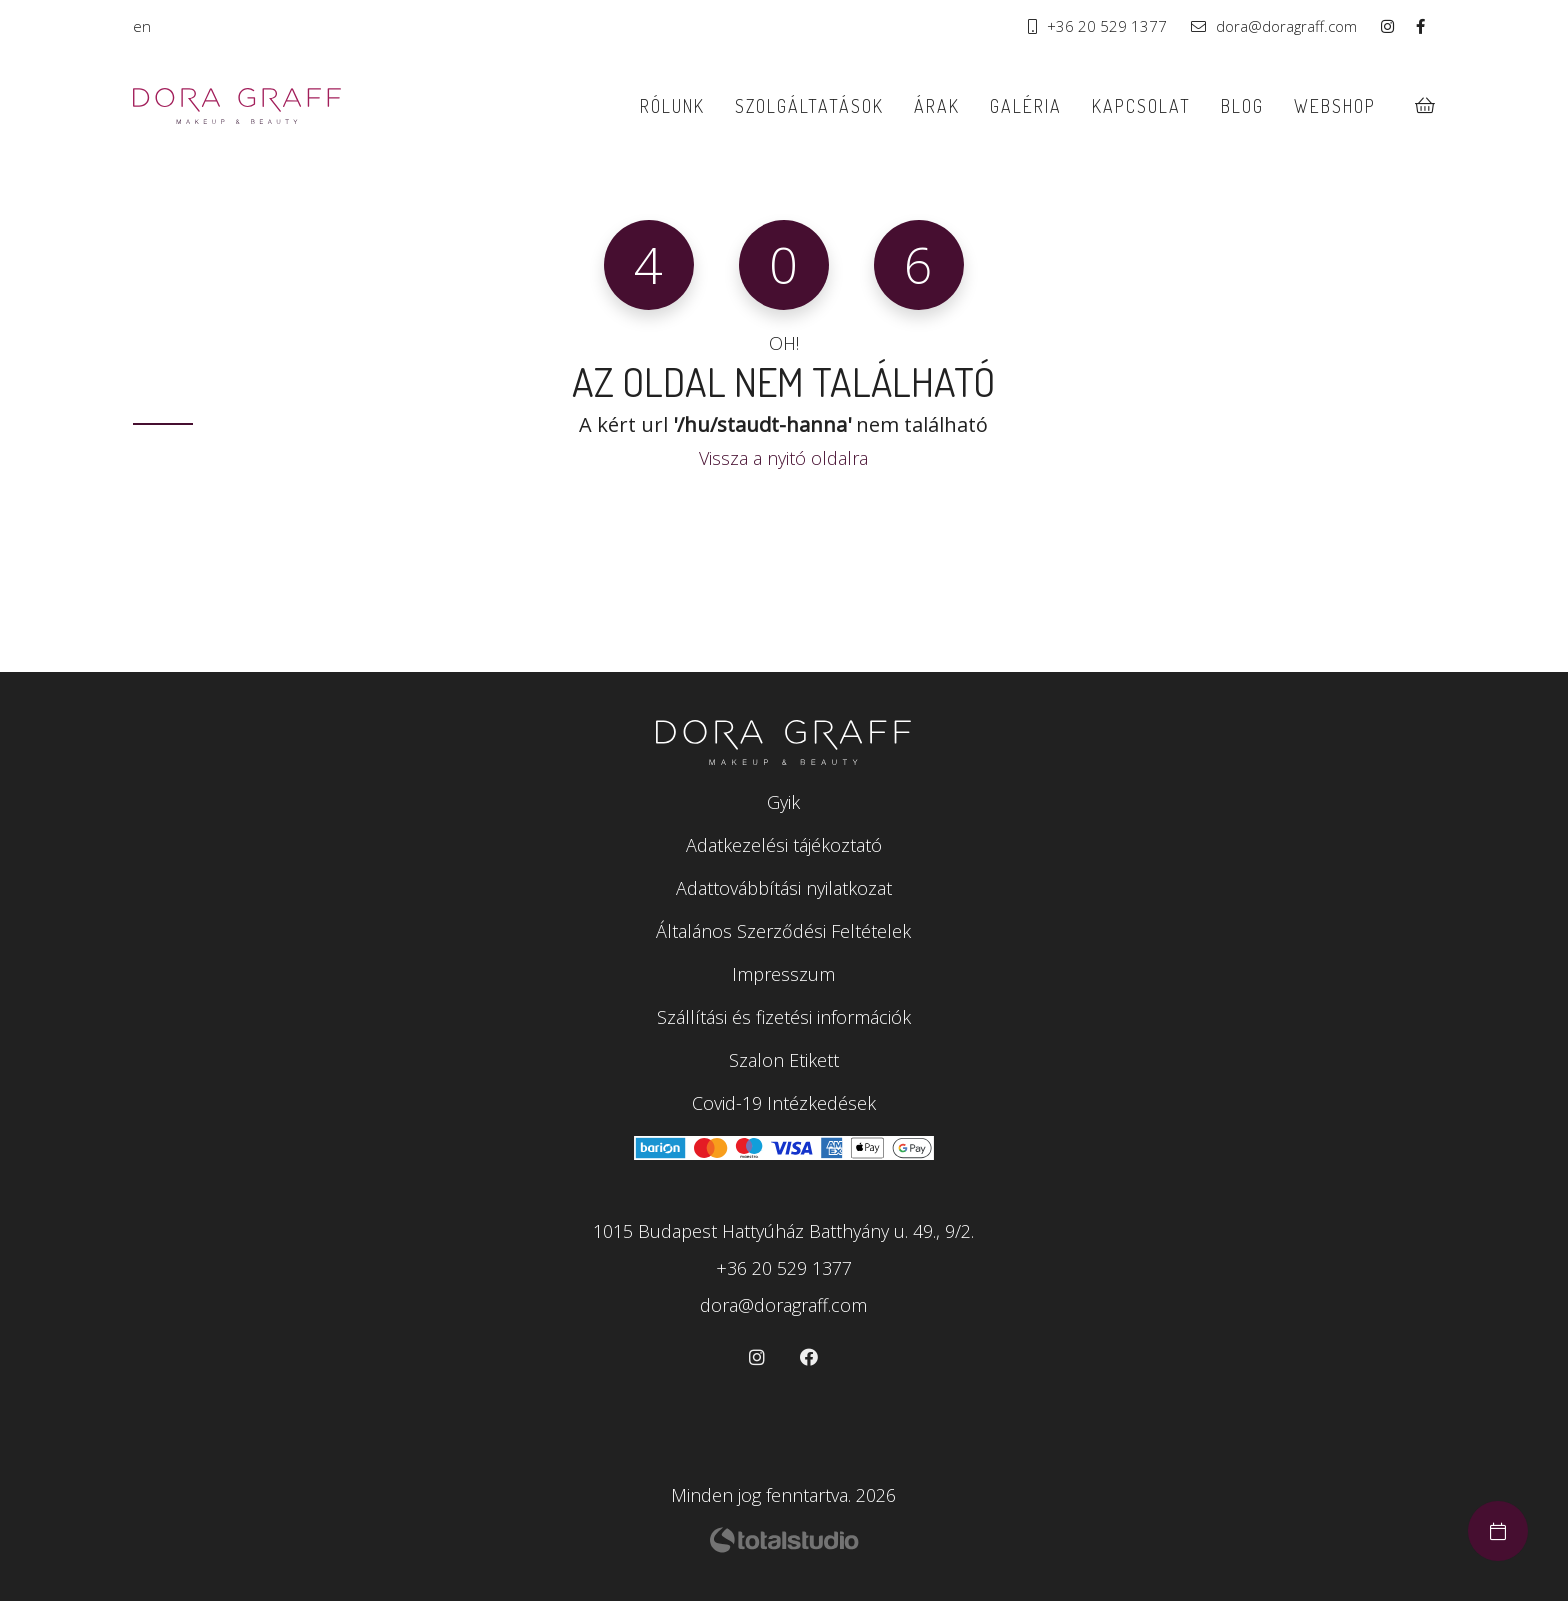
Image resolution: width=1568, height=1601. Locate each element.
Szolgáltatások (809, 106)
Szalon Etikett (784, 1060)
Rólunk (671, 106)
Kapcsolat (1141, 106)
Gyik (783, 802)
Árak (937, 106)
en (142, 26)
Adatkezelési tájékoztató (784, 845)
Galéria (1026, 106)
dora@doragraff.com (1274, 26)
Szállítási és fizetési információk (784, 1017)
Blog (1242, 106)
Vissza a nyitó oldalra (783, 458)
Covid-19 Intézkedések (784, 1103)
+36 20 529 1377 (1097, 26)
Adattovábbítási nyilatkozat (784, 888)
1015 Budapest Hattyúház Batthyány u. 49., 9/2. (783, 1231)
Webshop (1335, 106)
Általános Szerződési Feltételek (783, 931)
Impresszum (783, 974)
